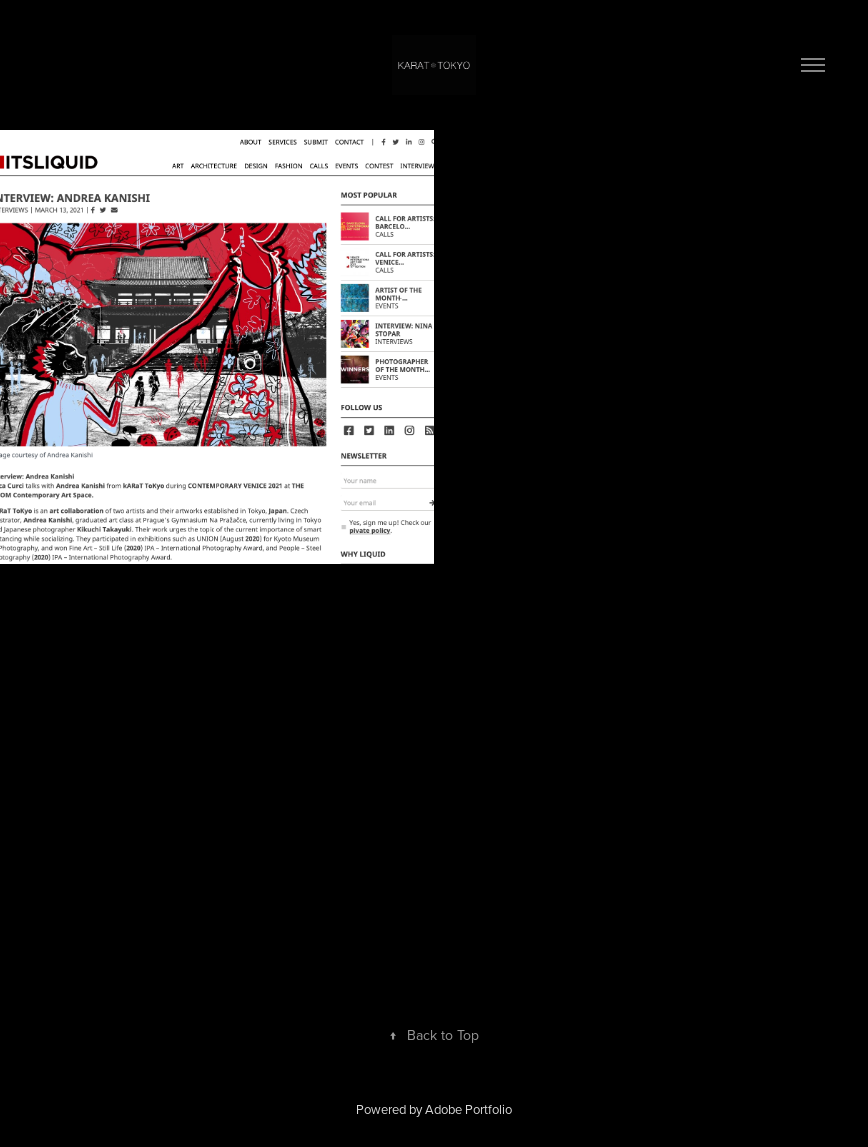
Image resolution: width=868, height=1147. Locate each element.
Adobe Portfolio (468, 1109)
